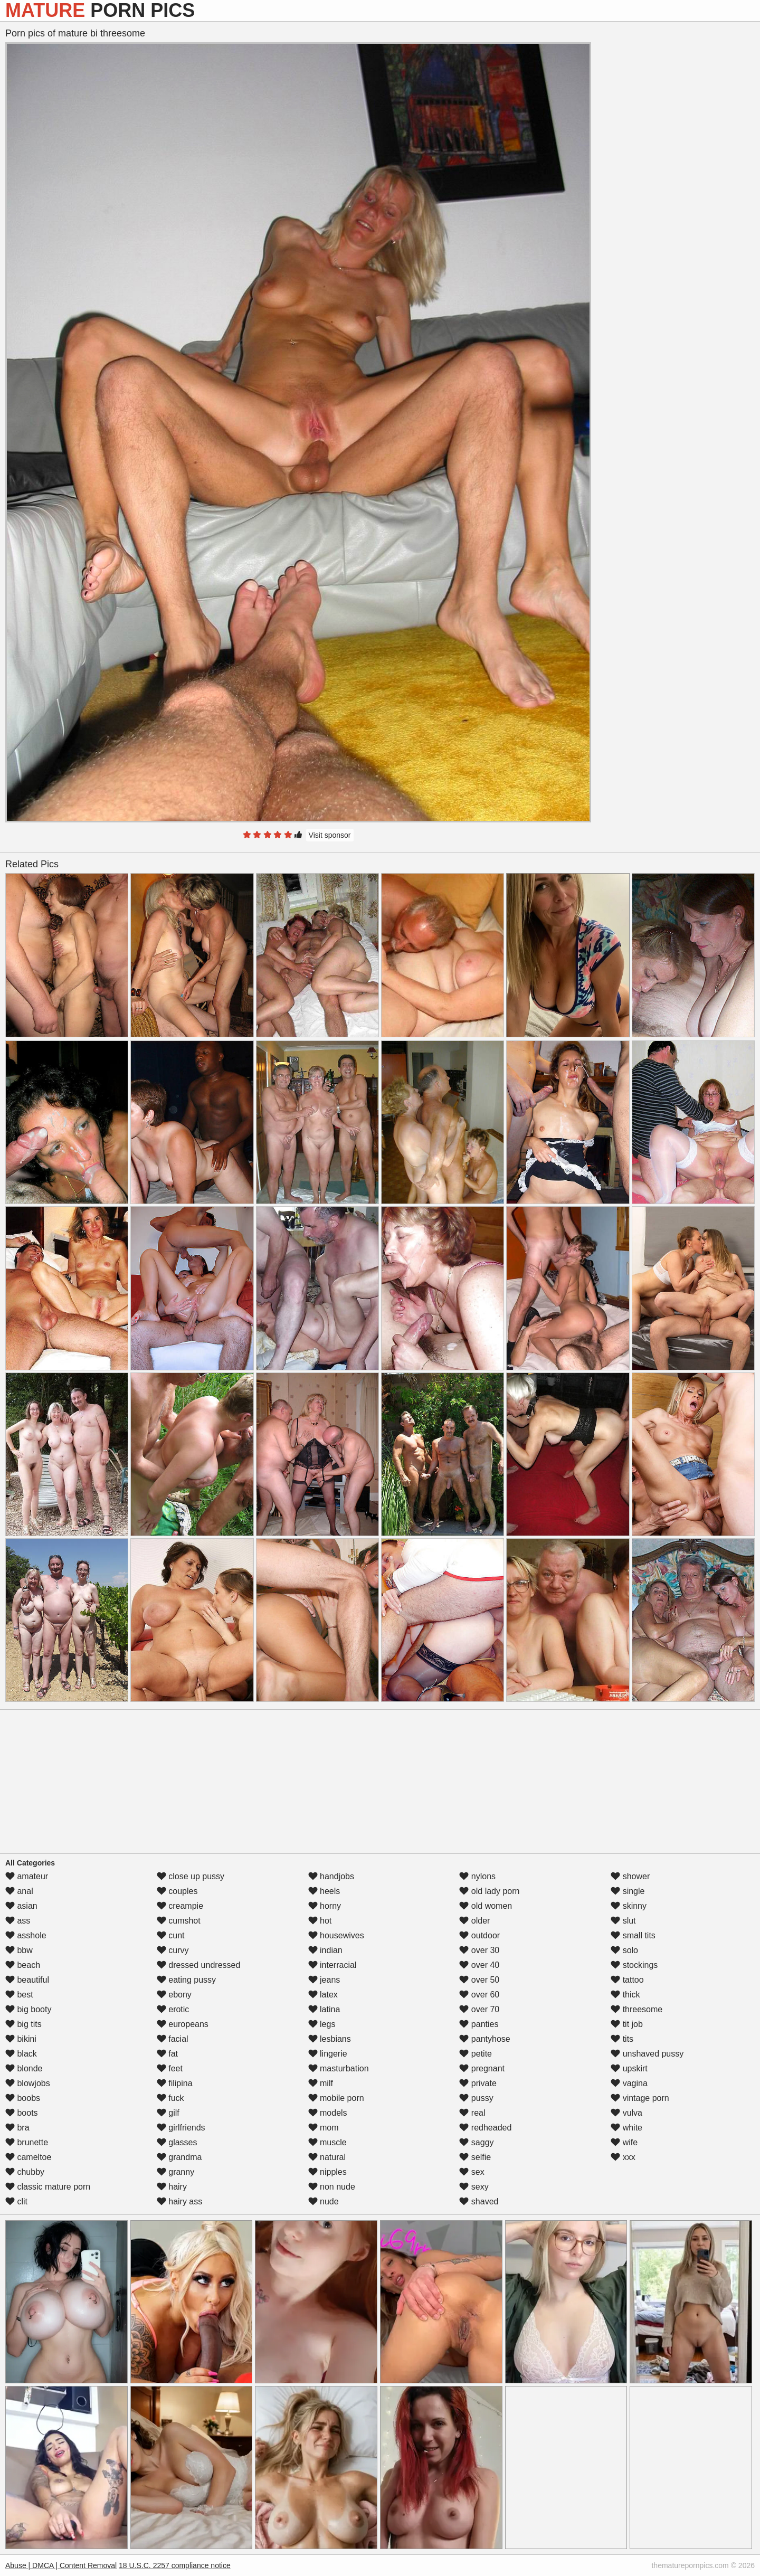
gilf (168, 2112)
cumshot (179, 1920)
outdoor (479, 1935)
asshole (25, 1935)
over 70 (479, 2009)
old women (485, 1905)
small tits (633, 1935)
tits (622, 2038)
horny (324, 1905)
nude (323, 2201)
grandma (179, 2157)
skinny (629, 1905)
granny (175, 2171)
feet (170, 2068)
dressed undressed (199, 1965)
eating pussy (186, 1979)
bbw (19, 1950)
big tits (23, 2024)
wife (624, 2142)
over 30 (479, 1950)
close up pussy (190, 1876)
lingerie (327, 2053)
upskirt (629, 2068)
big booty (28, 2009)
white (626, 2127)
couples (177, 1891)
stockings (634, 1965)
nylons (477, 1876)
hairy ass (179, 2201)
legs (322, 2024)
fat (167, 2053)
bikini (20, 2038)
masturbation (338, 2068)
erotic (173, 2009)
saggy (476, 2142)
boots (21, 2112)
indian (325, 1950)
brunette (26, 2142)
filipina (175, 2083)
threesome (636, 2009)
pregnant (482, 2068)
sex (471, 2171)
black (21, 2053)
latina (324, 2009)
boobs (22, 2098)
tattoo (627, 1979)
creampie (180, 1905)
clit (16, 2201)
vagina (629, 2083)
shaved (478, 2201)
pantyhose (484, 2038)
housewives (336, 1935)
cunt (171, 1935)
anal (19, 1891)
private (477, 2083)
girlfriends (181, 2127)
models (327, 2112)
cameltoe (28, 2157)
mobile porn (336, 2098)
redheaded (485, 2127)
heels (324, 1891)
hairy (172, 2186)
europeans (182, 2024)
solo (624, 1950)
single (627, 1891)
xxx (623, 2157)
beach (22, 1965)
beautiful (27, 1979)
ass (17, 1920)
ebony (174, 1994)
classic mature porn (47, 2186)
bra (17, 2127)
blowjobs (27, 2083)
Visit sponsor (330, 835)
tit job (627, 2024)
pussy (476, 2098)
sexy (473, 2186)
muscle (327, 2142)
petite (475, 2053)
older (474, 1920)
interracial (332, 1965)
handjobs (331, 1876)
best (19, 1994)
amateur (26, 1876)
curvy (173, 1950)
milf (320, 2083)
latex (323, 1994)
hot (320, 1920)
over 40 (479, 1965)
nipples (327, 2171)
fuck (170, 2098)
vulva (626, 2112)
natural (327, 2157)
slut (623, 1920)
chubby (24, 2171)
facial (172, 2038)
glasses (177, 2142)
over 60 (479, 1994)
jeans (324, 1979)
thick (625, 1994)
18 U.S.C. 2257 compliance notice (175, 2565)
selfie (475, 2157)
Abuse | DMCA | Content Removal (61, 2565)
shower (630, 1876)
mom (323, 2127)
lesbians (329, 2038)
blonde (24, 2068)
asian (21, 1905)
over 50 (479, 1979)
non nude (331, 2186)
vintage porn (640, 2098)
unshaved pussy (647, 2053)
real (472, 2112)
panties (478, 2024)
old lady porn (489, 1891)
